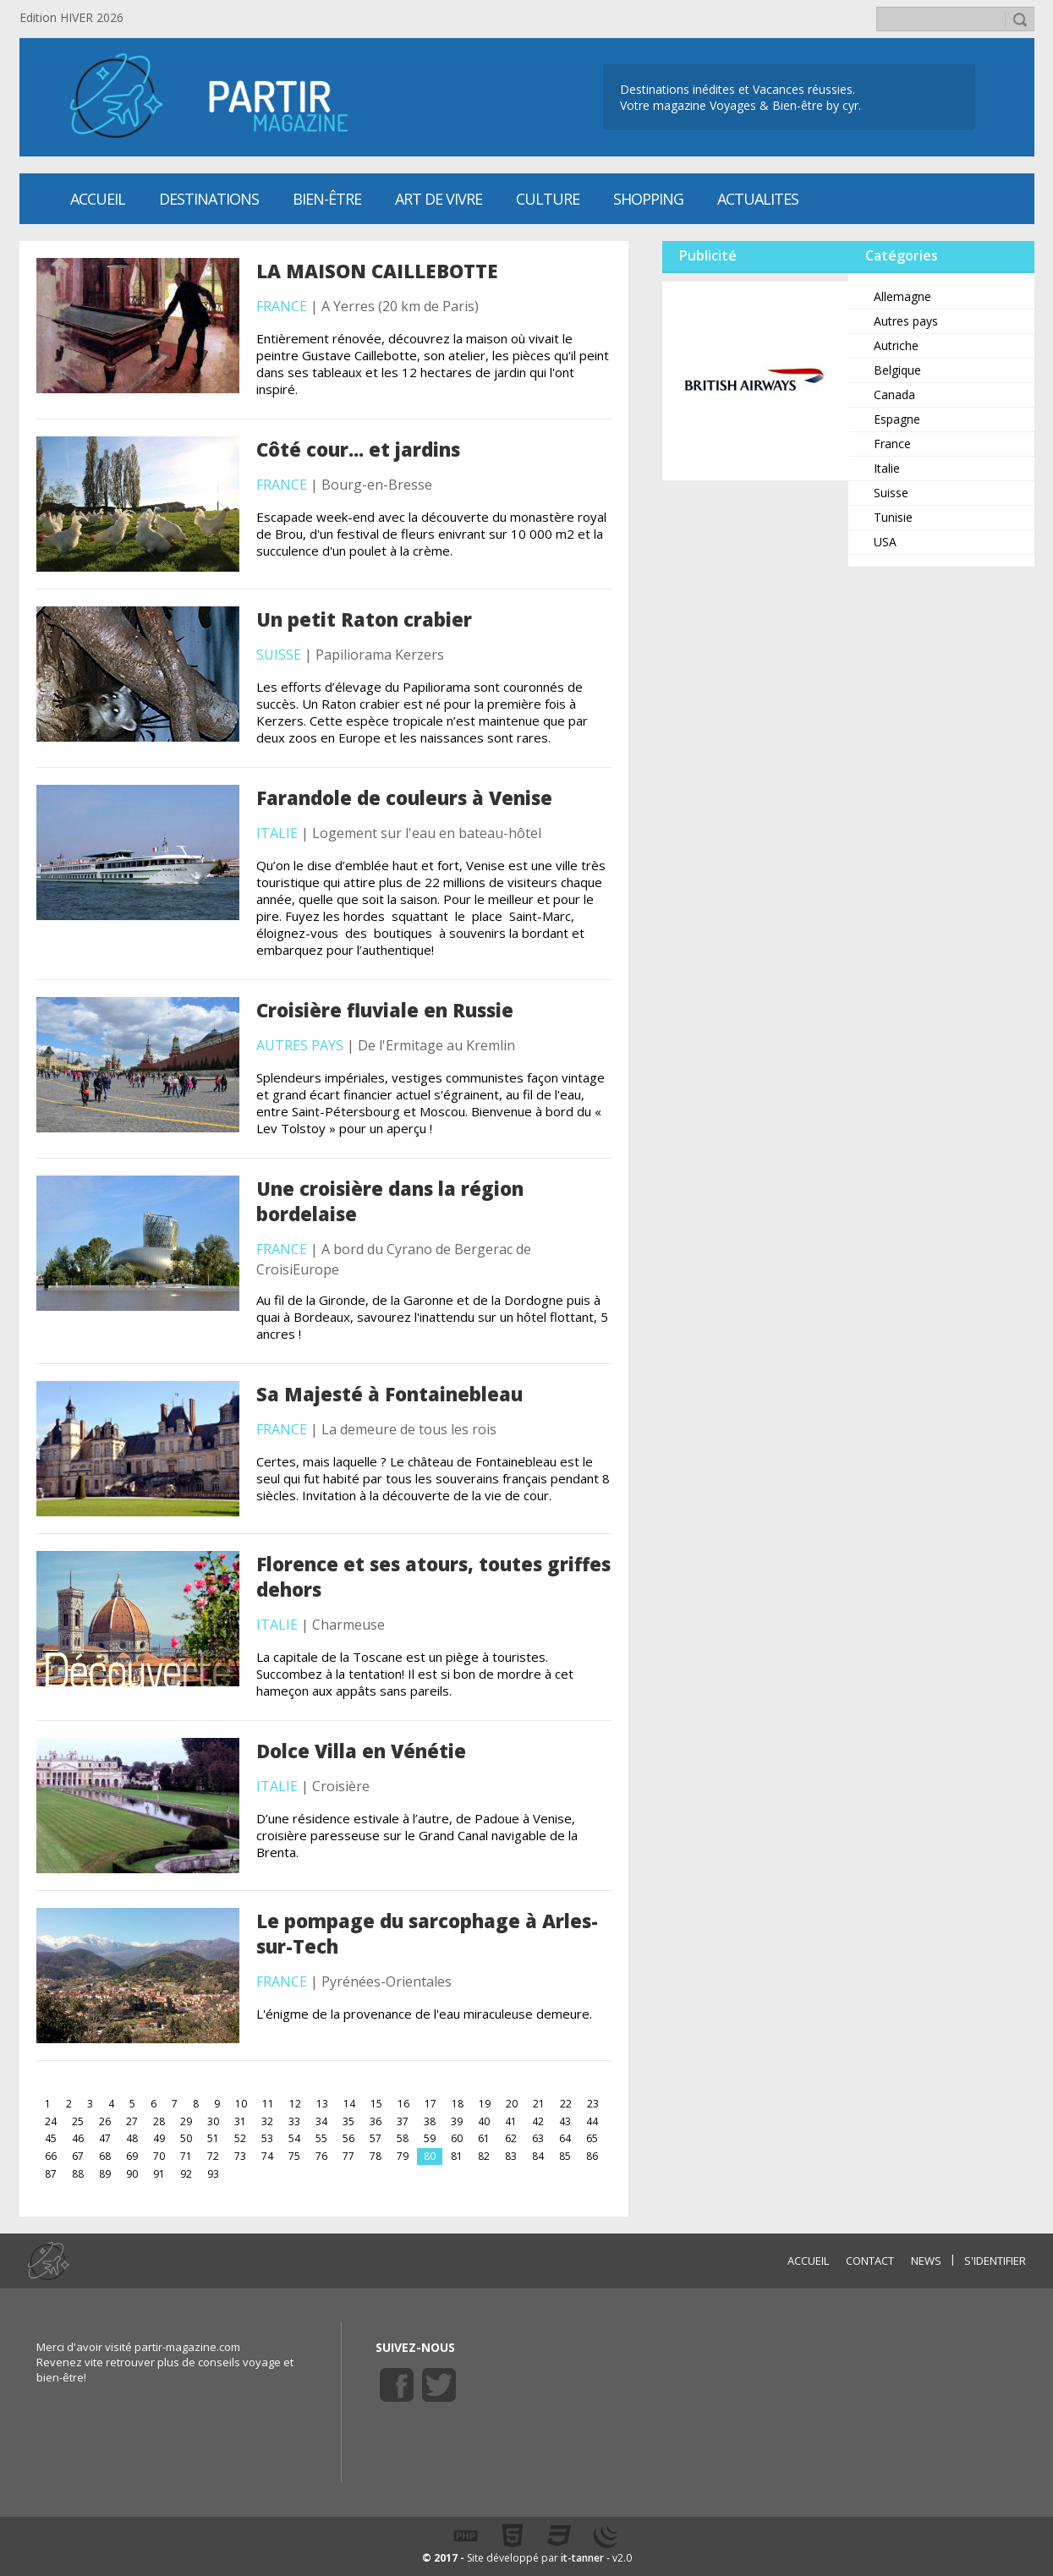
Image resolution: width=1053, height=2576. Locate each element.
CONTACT (870, 2260)
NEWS (926, 2260)
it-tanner (582, 2558)
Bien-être (327, 199)
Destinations (209, 199)
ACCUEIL (808, 2260)
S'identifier (995, 2260)
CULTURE (547, 199)
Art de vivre (438, 199)
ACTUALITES (757, 199)
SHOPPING (648, 199)
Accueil (97, 199)
